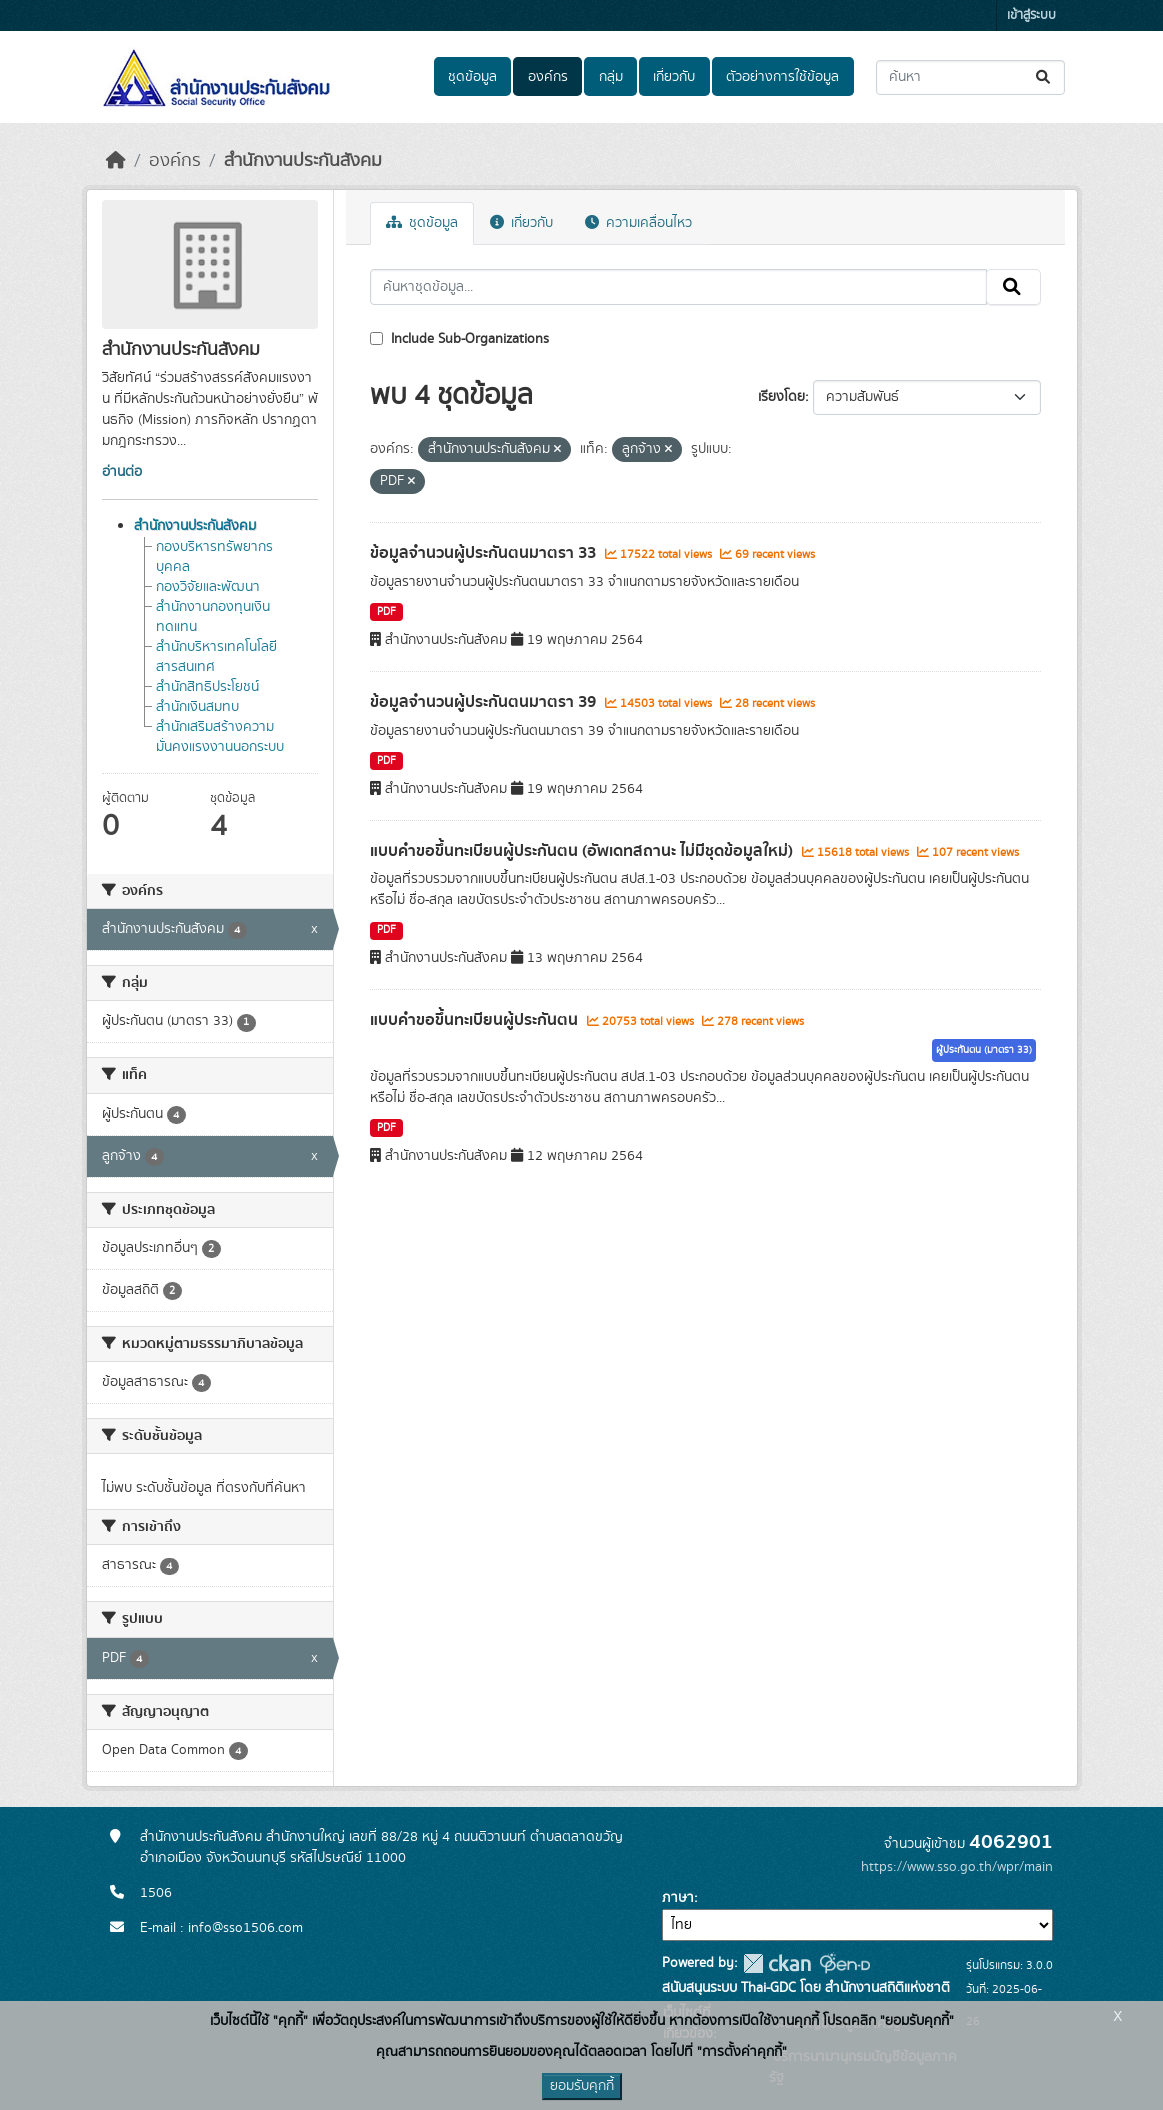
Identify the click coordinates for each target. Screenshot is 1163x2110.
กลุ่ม (611, 77)
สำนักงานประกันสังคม (303, 161)
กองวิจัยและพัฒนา (208, 587)
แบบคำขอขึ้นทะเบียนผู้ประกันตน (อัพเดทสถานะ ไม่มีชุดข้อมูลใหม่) (583, 851)
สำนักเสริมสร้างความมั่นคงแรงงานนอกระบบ (220, 737)
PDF (386, 612)
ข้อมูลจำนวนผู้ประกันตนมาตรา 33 (485, 553)
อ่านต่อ (122, 472)
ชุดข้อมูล (472, 77)
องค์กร (548, 77)
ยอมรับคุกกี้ (582, 2086)
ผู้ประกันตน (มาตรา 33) (984, 1050)
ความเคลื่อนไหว (638, 223)
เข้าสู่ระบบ (1031, 15)
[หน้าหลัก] (116, 161)
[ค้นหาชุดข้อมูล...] (970, 77)
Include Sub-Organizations (459, 339)
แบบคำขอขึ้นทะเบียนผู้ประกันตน (476, 1020)
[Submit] (1044, 77)
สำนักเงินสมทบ (197, 707)
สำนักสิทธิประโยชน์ (207, 687)
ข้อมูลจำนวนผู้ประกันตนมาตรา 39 (485, 702)
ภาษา (678, 1898)
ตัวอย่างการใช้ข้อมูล (782, 77)
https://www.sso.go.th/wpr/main (957, 1867)
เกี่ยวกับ (674, 77)
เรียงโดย (781, 397)
